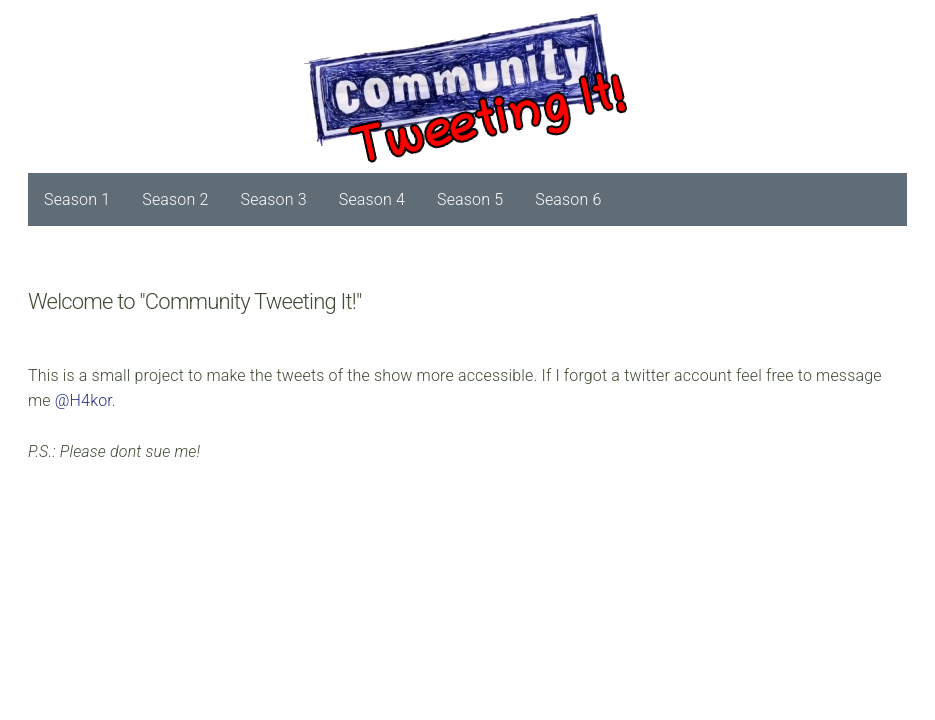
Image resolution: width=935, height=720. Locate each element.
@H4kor (83, 400)
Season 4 (372, 199)
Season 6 (568, 199)
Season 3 (274, 199)
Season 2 (175, 199)
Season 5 (470, 199)
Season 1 (77, 199)
